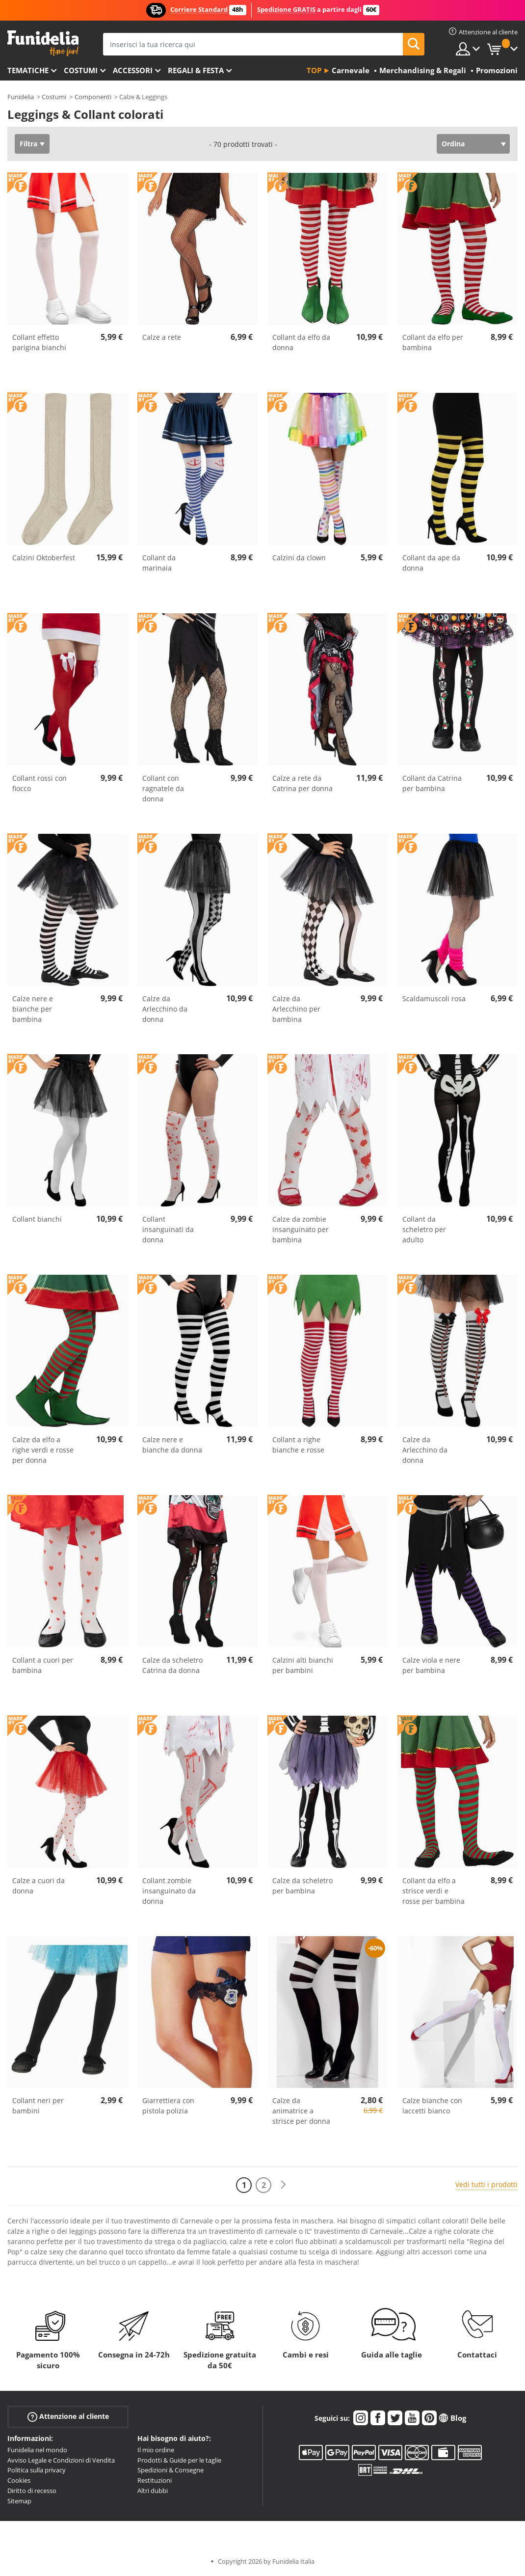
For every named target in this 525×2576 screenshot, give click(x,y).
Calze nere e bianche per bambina (32, 1009)
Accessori (133, 70)
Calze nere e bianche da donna (172, 1444)
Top (314, 70)
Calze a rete (161, 337)
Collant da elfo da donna (301, 342)
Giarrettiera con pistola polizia (168, 2105)
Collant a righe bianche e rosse (298, 1444)
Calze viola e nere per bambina (431, 1665)
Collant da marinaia (159, 563)
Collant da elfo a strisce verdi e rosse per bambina (433, 1891)
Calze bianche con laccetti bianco (432, 2105)
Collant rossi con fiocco (39, 783)
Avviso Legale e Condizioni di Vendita (61, 2460)
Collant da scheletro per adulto (424, 1229)
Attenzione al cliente (68, 2417)
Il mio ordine (155, 2449)
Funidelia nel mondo (37, 2449)
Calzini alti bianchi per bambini (302, 1665)
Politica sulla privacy (36, 2470)
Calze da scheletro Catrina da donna (172, 1665)
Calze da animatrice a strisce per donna (301, 2111)
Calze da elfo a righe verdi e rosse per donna (43, 1450)
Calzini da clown (299, 557)
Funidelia (20, 96)
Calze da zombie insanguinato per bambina (300, 1229)
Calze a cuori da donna (38, 1885)
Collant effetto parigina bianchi (39, 342)
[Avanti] (283, 2185)
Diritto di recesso (31, 2490)
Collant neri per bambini (38, 2105)
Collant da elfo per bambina (432, 342)
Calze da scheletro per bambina (302, 1885)
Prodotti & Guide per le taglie (179, 2460)
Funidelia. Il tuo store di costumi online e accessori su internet (43, 43)
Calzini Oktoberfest (43, 557)
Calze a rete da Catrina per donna (302, 783)
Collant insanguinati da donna (168, 1229)
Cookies (18, 2480)
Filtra (28, 143)
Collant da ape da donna (431, 563)
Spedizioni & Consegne (170, 2470)
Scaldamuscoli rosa (434, 998)
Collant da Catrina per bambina (432, 783)
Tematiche (28, 70)
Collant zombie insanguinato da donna (169, 1891)
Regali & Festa (196, 70)
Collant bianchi (37, 1219)
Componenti (93, 96)
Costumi (81, 70)
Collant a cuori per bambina (42, 1665)
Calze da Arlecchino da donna (164, 1009)
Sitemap (19, 2500)
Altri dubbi (152, 2490)
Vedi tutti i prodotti (486, 2184)
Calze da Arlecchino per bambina (296, 1009)
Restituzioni (154, 2480)
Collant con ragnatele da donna (163, 788)
